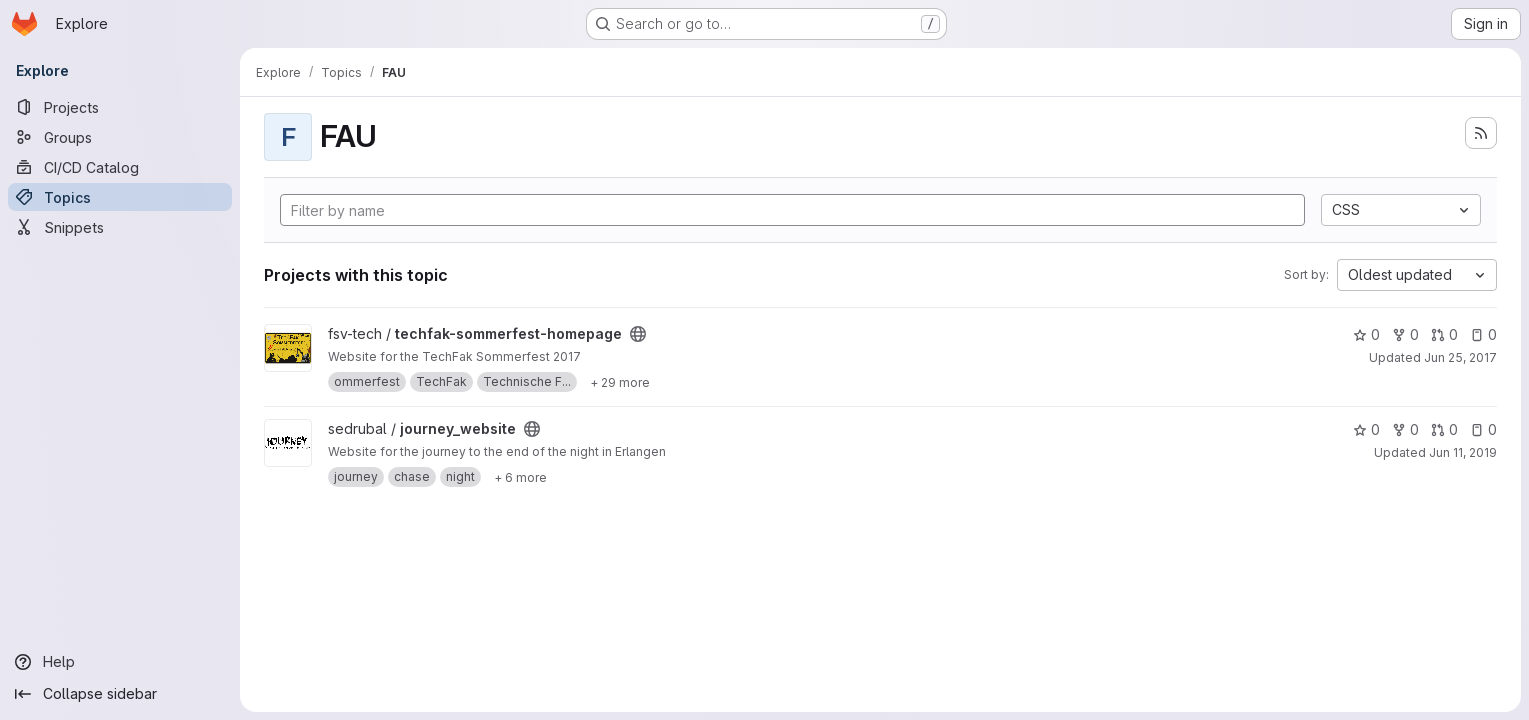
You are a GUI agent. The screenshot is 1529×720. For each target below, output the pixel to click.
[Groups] (120, 137)
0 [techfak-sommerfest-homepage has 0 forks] (1405, 334)
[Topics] (120, 197)
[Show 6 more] (520, 477)
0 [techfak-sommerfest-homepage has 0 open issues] (1483, 334)
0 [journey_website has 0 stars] (1366, 429)
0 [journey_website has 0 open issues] (1483, 429)
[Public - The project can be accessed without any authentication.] (638, 334)
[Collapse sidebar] (120, 694)
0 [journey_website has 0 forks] (1405, 429)
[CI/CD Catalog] (120, 167)
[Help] (120, 662)
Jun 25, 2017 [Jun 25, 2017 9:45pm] (1460, 357)
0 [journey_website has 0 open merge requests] (1444, 429)
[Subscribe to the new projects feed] (1481, 133)
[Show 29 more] (620, 382)
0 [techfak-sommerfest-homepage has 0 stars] (1366, 334)
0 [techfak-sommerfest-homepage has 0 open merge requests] (1444, 334)
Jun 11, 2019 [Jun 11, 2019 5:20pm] (1463, 452)
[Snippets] (120, 227)
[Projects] (120, 107)
